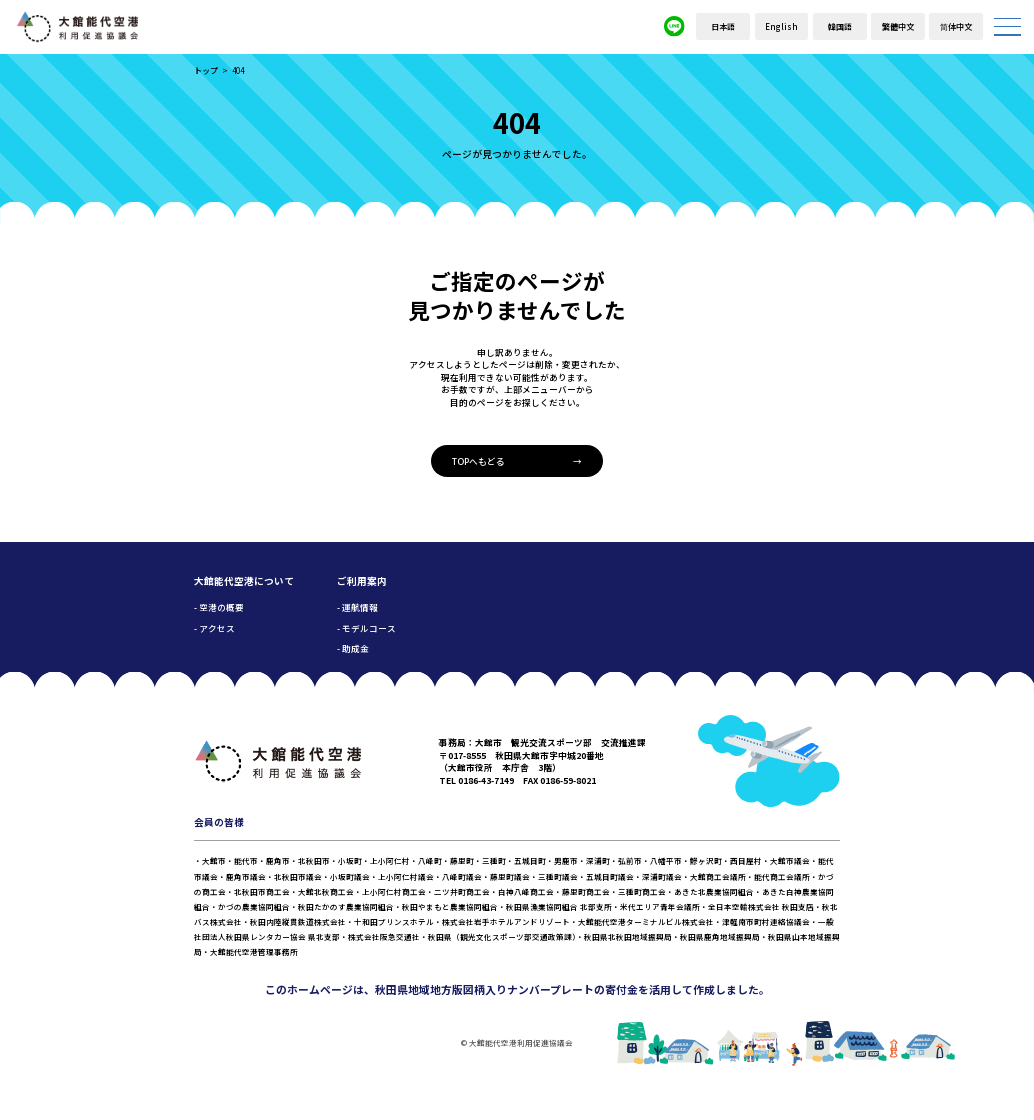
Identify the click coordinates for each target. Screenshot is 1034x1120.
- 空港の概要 (219, 607)
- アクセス (214, 628)
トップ (206, 70)
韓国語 (840, 26)
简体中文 (956, 26)
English (781, 26)
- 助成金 (353, 648)
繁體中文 (898, 26)
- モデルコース (366, 628)
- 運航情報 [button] (357, 607)
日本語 (723, 26)
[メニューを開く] (1007, 26)
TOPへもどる (478, 461)
